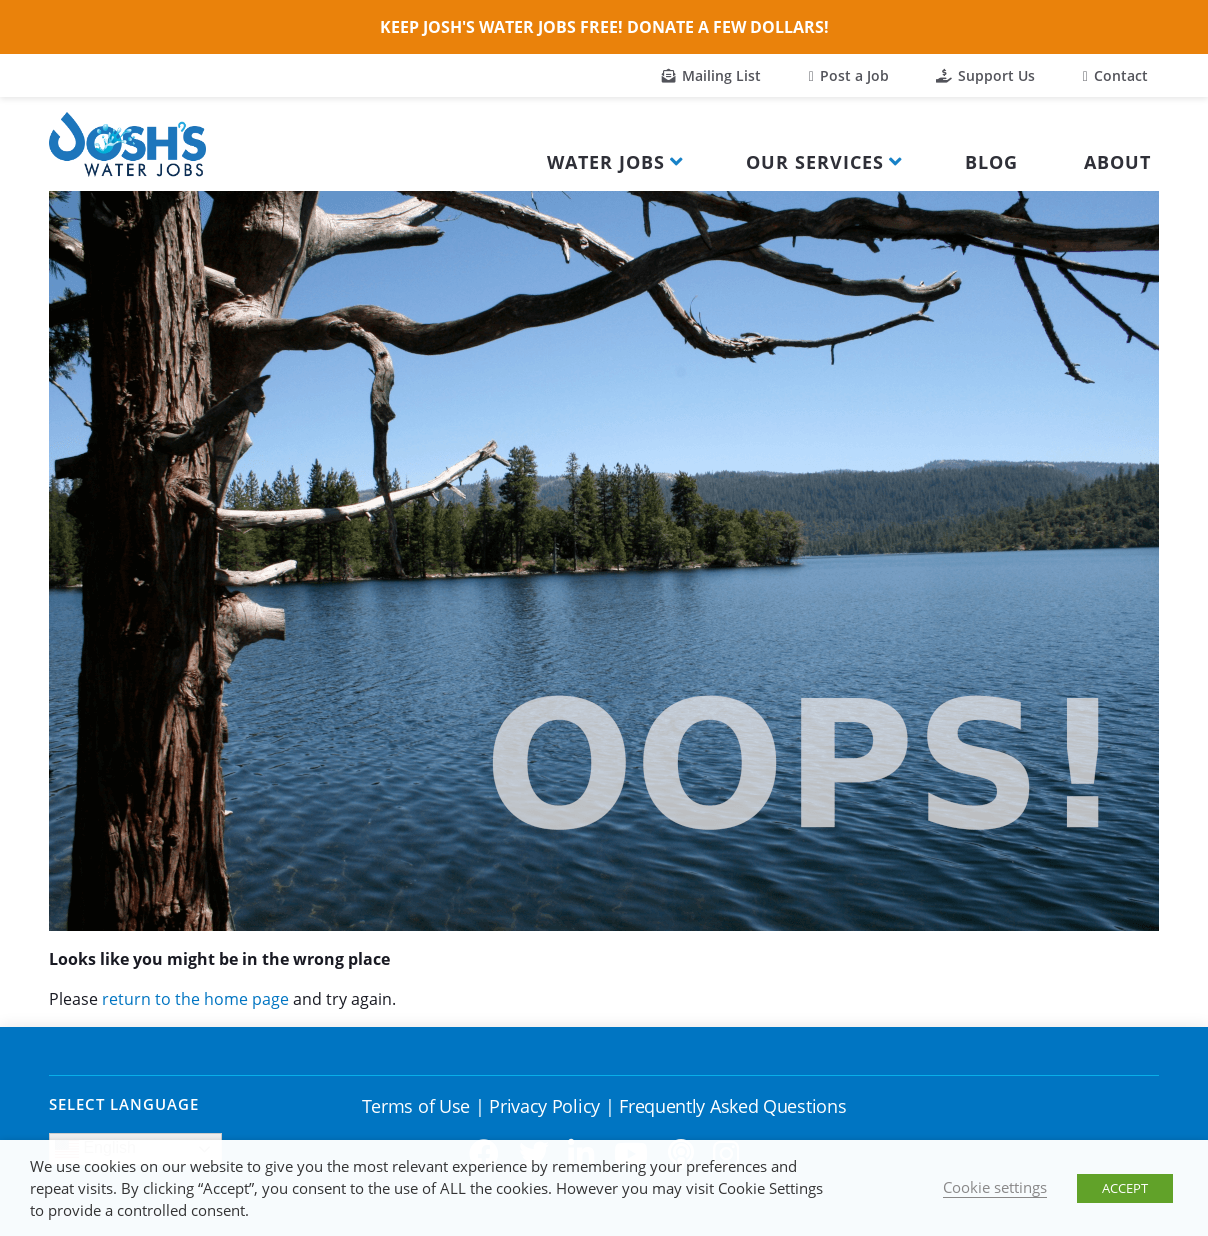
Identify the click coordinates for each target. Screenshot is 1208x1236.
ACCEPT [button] (1125, 1188)
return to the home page (195, 999)
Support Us (985, 75)
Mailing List (711, 75)
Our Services (815, 162)
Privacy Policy (544, 1106)
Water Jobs (606, 162)
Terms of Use (416, 1106)
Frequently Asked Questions (732, 1106)
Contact (1115, 75)
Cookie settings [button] (995, 1187)
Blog (991, 162)
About (1117, 162)
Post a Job (849, 75)
